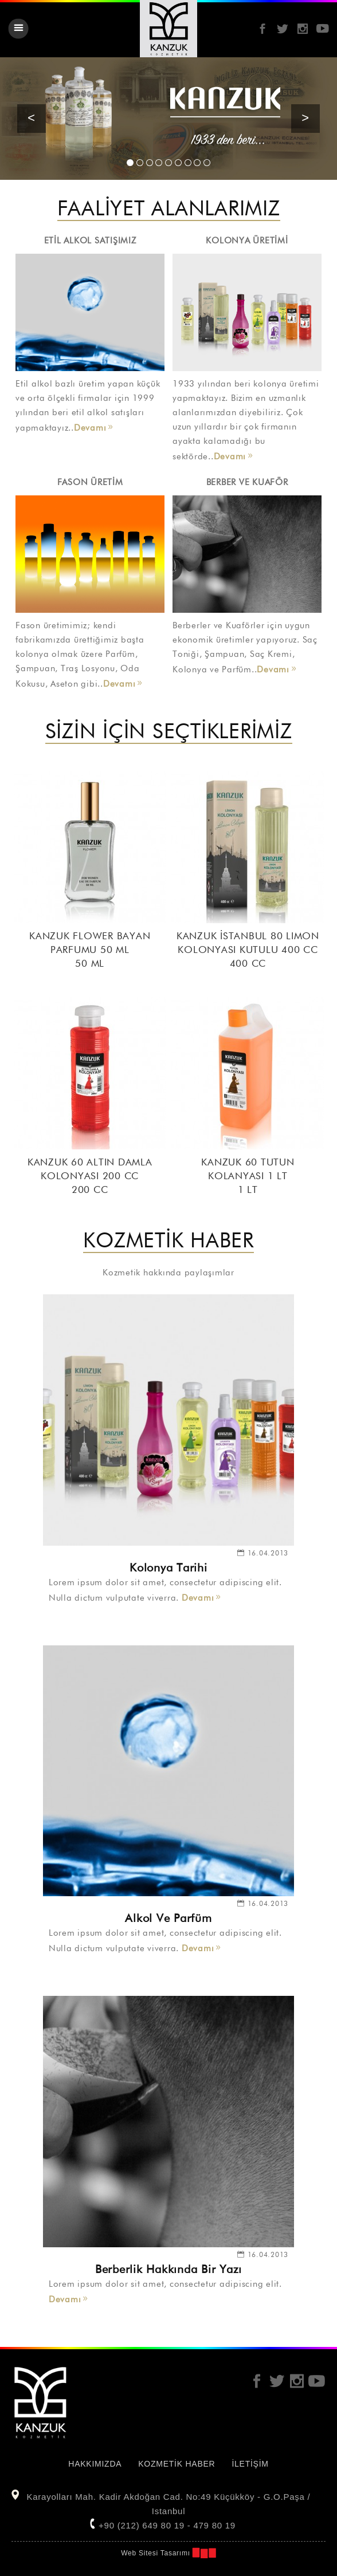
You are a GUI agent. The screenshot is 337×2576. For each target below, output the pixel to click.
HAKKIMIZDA (95, 2463)
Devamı (90, 428)
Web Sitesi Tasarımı (155, 2553)
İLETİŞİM (250, 2463)
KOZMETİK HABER (176, 2463)
